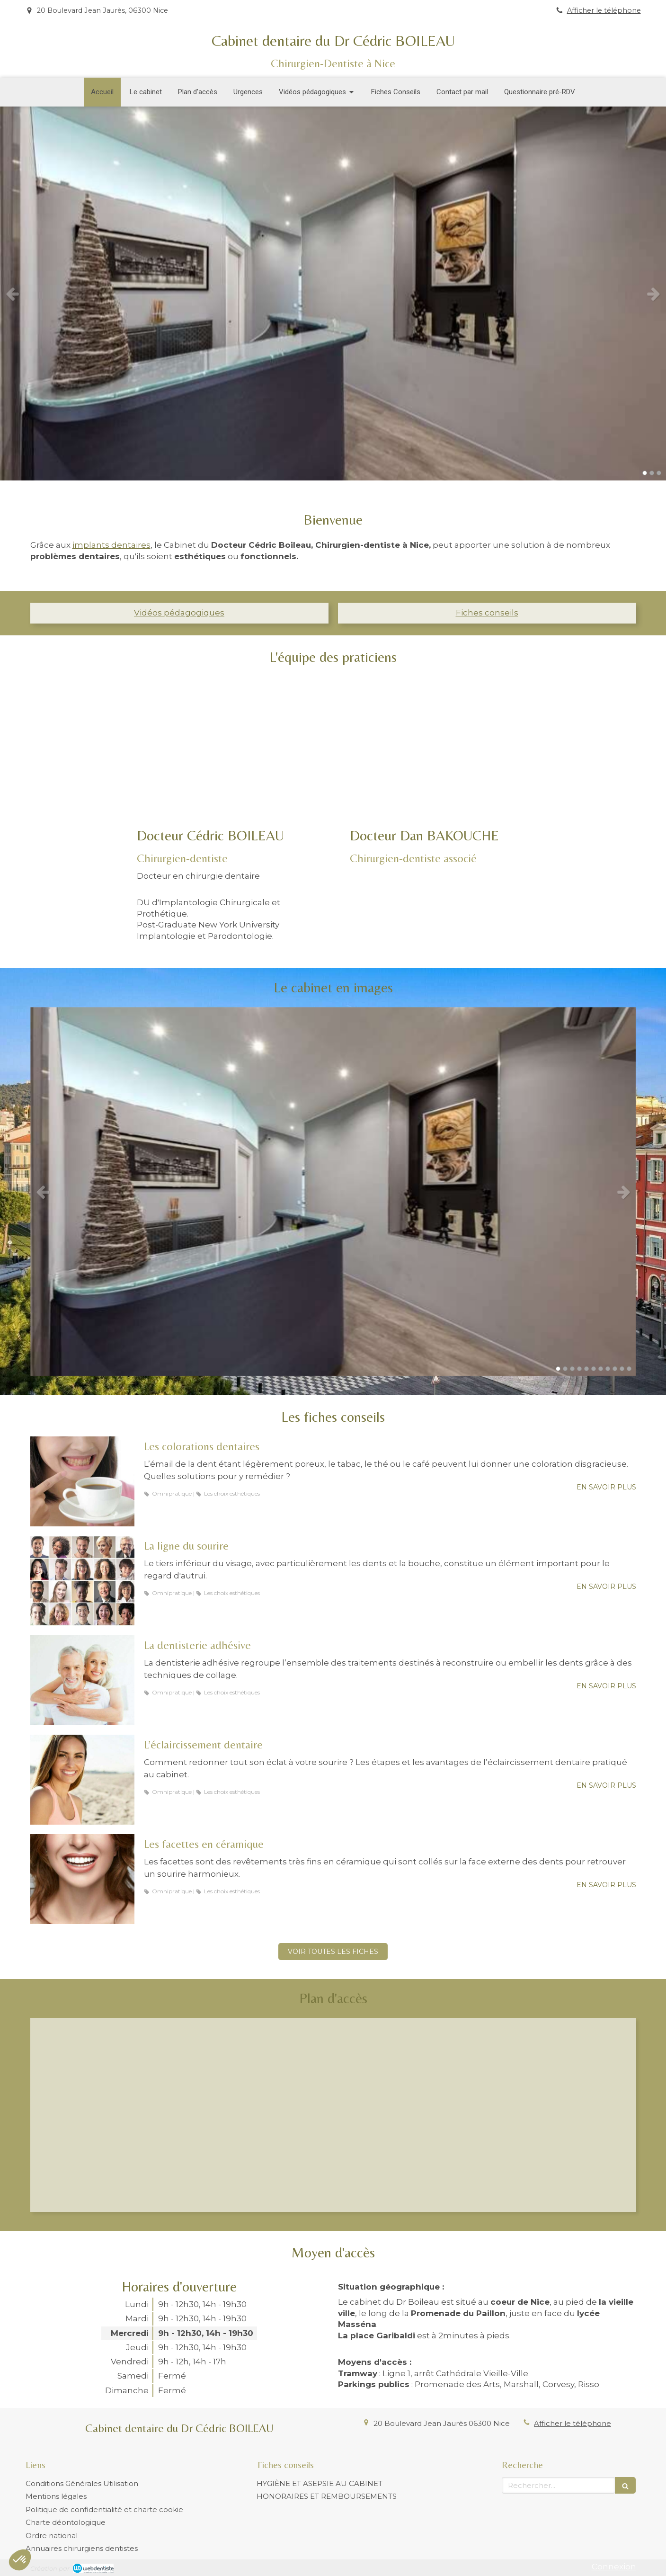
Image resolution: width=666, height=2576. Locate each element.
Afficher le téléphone (604, 10)
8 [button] (607, 1368)
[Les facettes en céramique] (82, 1879)
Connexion (614, 2566)
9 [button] (615, 1368)
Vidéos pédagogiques (179, 612)
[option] (333, 294)
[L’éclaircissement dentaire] (82, 1780)
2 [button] (651, 473)
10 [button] (622, 1368)
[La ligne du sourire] (82, 1581)
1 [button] (644, 473)
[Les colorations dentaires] (82, 1481)
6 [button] (593, 1368)
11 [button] (629, 1368)
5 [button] (586, 1368)
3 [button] (659, 473)
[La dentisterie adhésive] (82, 1680)
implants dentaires (111, 545)
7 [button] (600, 1368)
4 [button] (579, 1368)
